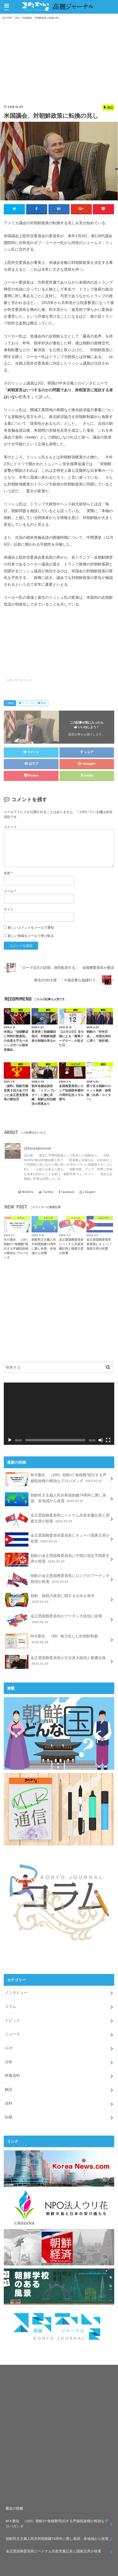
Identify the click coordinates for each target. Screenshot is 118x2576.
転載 (8, 2117)
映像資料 (12, 2076)
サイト (9, 910)
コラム (10, 2007)
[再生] (10, 1440)
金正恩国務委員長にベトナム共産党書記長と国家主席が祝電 (57, 1520)
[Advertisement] (59, 59)
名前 (8, 873)
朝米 (44, 703)
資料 (8, 2104)
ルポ (8, 2048)
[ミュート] (100, 1440)
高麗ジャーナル (35, 2563)
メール (10, 892)
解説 (11, 703)
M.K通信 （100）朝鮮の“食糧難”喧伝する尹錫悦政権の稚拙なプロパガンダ (55, 1479)
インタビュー (16, 1993)
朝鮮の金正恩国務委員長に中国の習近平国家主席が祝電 (57, 1560)
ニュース (12, 2034)
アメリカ (27, 703)
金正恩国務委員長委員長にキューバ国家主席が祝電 (57, 1540)
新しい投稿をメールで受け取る (31, 936)
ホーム (16, 2554)
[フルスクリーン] (108, 1440)
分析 (8, 2062)
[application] (59, 1414)
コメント (10, 827)
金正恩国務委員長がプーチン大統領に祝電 (53, 1621)
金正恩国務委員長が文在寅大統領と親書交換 (55, 1662)
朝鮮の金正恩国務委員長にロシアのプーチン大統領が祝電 (57, 1580)
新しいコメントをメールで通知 (31, 928)
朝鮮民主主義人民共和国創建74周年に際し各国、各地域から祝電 (55, 1500)
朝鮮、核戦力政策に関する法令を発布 (49, 1600)
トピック (12, 2021)
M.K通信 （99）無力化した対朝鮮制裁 (51, 1641)
